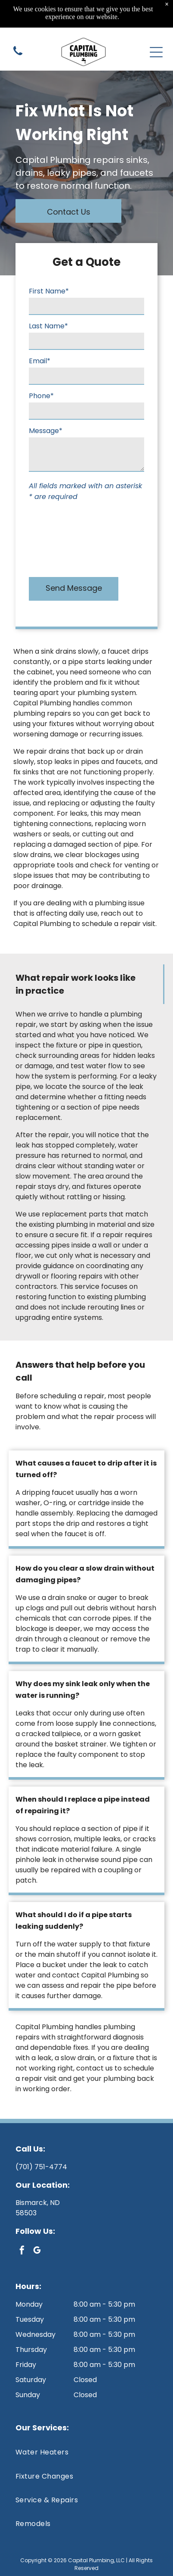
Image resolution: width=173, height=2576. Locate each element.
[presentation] (64, 537)
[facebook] (21, 2251)
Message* (45, 431)
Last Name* (48, 326)
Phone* (41, 396)
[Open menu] (156, 34)
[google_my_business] (37, 2251)
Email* (39, 361)
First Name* (49, 291)
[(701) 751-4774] (17, 38)
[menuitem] (86, 2452)
